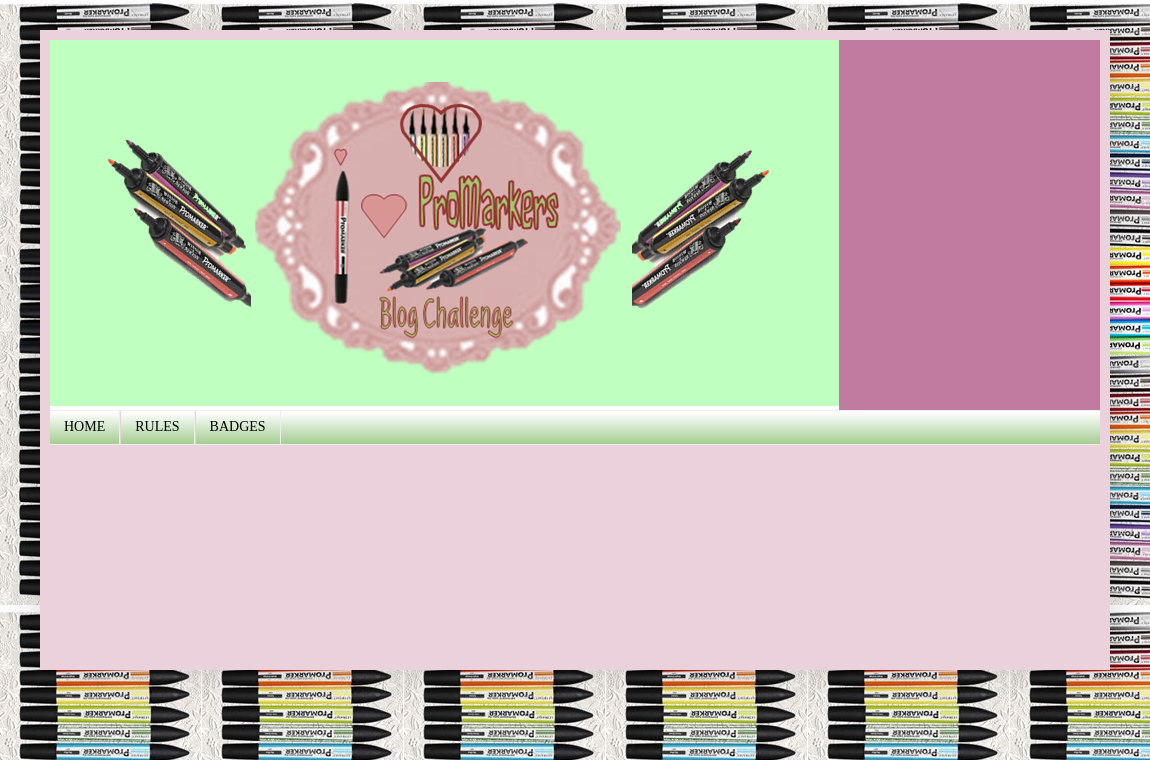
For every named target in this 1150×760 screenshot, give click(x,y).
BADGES (238, 426)
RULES (157, 426)
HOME (84, 426)
